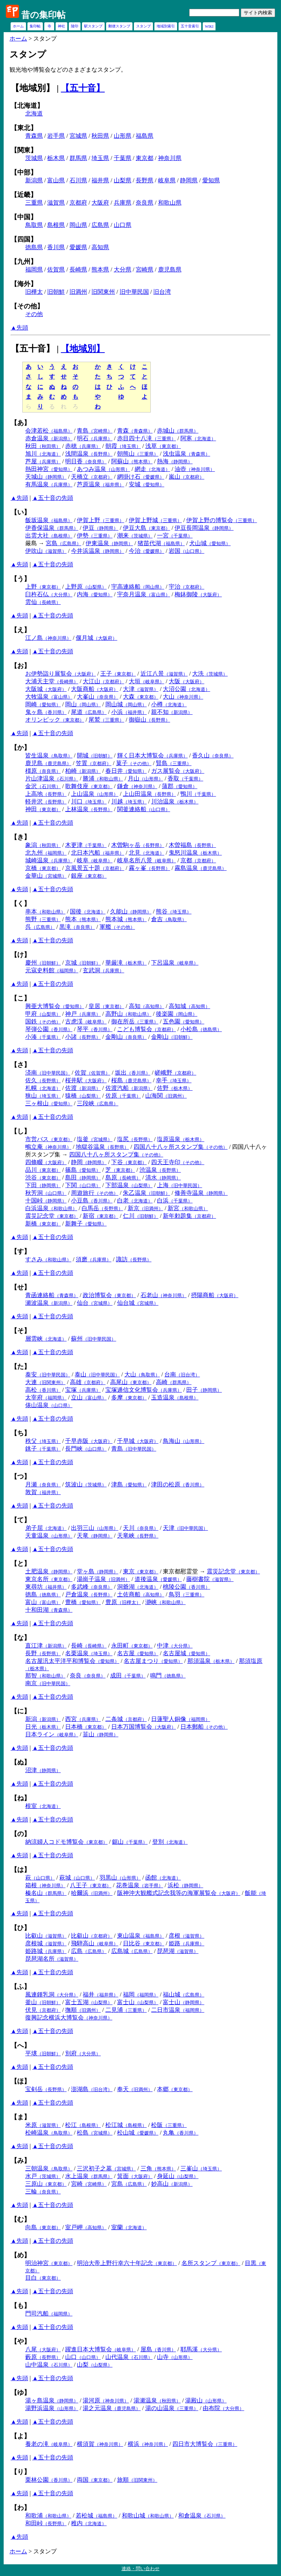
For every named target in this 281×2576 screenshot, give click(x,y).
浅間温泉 (88, 454)
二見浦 (126, 2010)
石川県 (78, 180)
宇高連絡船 (137, 587)
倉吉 (169, 919)
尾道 (88, 712)
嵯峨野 (175, 1072)
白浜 (174, 1200)
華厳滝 (126, 963)
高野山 (128, 1014)
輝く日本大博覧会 (152, 755)
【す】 (20, 1251)
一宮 (174, 535)
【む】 (20, 2219)
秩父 (43, 1441)
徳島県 (34, 247)
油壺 (195, 469)
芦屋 (43, 461)
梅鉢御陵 (198, 594)
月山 (145, 778)
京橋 (43, 868)
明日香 (85, 461)
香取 (185, 778)
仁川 (140, 1216)
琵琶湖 (177, 1951)
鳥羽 (186, 1594)
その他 (34, 314)
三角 (158, 2168)
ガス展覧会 (177, 771)
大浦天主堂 (51, 681)
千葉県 (122, 158)
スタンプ (143, 26)
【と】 (20, 1563)
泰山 (97, 1374)
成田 (128, 1675)
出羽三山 (94, 1528)
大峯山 (97, 697)
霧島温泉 (200, 868)
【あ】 (20, 422)
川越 (129, 801)
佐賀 (92, 1072)
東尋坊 (46, 1587)
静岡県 (189, 180)
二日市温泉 (177, 2010)
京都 (198, 860)
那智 (45, 1675)
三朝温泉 (48, 2168)
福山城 (183, 1994)
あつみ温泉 (103, 469)
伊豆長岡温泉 (204, 528)
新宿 (100, 1216)
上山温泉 (94, 794)
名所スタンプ (210, 2263)
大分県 (122, 269)
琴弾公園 (48, 1029)
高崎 (173, 1382)
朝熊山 (137, 454)
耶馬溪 (201, 2349)
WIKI (209, 26)
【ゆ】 (20, 2392)
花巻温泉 (139, 1885)
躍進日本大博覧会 (100, 2349)
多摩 (129, 1397)
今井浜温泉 (97, 551)
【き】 (20, 837)
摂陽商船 (214, 1295)
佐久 (43, 1080)
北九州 (46, 853)
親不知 (171, 712)
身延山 (177, 2176)
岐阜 (94, 860)
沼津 (43, 1770)
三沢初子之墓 (106, 2168)
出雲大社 (48, 535)
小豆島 (91, 1200)
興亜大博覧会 (54, 1006)
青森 (135, 431)
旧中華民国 (134, 292)
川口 (88, 801)
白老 (135, 1200)
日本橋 (85, 1727)
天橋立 (91, 477)
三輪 (43, 2191)
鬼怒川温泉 (195, 853)
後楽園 (176, 1014)
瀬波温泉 (48, 1303)
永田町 (132, 1645)
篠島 (83, 1170)
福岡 (140, 1994)
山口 (83, 2357)
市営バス (48, 1139)
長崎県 (78, 269)
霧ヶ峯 (149, 868)
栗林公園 (48, 2480)
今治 (146, 551)
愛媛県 (78, 247)
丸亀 (180, 2132)
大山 (183, 697)
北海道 (34, 113)
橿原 (43, 771)
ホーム (18, 26)
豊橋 (83, 1602)
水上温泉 (88, 2176)
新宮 (188, 1208)
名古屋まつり (153, 1661)
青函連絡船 (51, 1295)
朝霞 (123, 446)
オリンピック (54, 720)
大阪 (186, 681)
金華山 (46, 876)
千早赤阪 (88, 1441)
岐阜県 (167, 180)
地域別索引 (166, 26)
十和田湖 (48, 1610)
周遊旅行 (94, 1193)
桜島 (131, 1080)
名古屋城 (186, 1653)
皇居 (106, 1006)
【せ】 (20, 1287)
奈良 (87, 1675)
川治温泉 (174, 801)
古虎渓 (85, 1021)
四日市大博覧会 (204, 2444)
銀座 (88, 876)
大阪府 (100, 203)
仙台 (94, 1303)
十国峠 (46, 1200)
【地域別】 (83, 348)
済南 (47, 1072)
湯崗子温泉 (103, 1579)
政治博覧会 (109, 1295)
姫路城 (46, 1951)
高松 (43, 1390)
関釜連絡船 (143, 809)
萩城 (77, 1877)
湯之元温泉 (111, 2408)
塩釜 (94, 1139)
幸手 (173, 1080)
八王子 (90, 1885)
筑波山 (85, 1484)
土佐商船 (140, 1594)
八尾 (43, 2349)
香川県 (56, 247)
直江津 (46, 1645)
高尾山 (130, 1382)
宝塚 (83, 1390)
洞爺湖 (137, 1587)
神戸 (83, 1014)
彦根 (186, 1936)
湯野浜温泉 (51, 2408)
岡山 (83, 704)
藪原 (43, 2357)
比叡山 (46, 1936)
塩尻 (135, 1139)
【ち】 (20, 1433)
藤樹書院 (209, 1579)
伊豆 (100, 528)
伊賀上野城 (155, 520)
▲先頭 (19, 327)
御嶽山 (149, 720)
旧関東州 (103, 292)
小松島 (201, 1029)
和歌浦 (48, 2515)
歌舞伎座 (88, 786)
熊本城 (126, 919)
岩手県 (56, 136)
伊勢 (94, 535)
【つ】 (20, 1476)
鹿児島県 (169, 269)
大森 (140, 697)
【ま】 (20, 2117)
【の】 (20, 1834)
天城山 (46, 477)
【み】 (20, 2160)
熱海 (174, 461)
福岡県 (34, 269)
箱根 (45, 1885)
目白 (43, 2278)
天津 (185, 1528)
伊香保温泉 (51, 528)
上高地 (46, 794)
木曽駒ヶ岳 (137, 845)
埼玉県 (100, 158)
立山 (88, 1397)
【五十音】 (83, 88)
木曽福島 (192, 845)
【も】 (20, 2305)
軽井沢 (46, 801)
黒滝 (77, 927)
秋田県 (100, 136)
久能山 (130, 911)
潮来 (135, 535)
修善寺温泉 (201, 1193)
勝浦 (103, 778)
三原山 (46, 2184)
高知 (146, 1006)
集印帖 (35, 26)
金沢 (43, 786)
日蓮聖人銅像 (180, 1719)
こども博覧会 (146, 1029)
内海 (94, 594)
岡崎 (43, 704)
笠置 (93, 763)
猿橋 (83, 1096)
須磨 (93, 1259)
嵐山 (186, 477)
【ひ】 (20, 1927)
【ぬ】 (20, 1762)
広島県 (100, 225)
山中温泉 (48, 2365)
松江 (83, 2125)
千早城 (137, 1441)
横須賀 (100, 2444)
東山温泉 (140, 1936)
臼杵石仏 (48, 594)
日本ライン (51, 1734)
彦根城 (46, 1943)
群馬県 (78, 158)
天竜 (94, 1535)
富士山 (137, 2002)
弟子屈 (46, 1528)
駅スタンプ (93, 26)
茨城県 (34, 158)
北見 (146, 853)
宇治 (186, 587)
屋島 (158, 2349)
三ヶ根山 (48, 1103)
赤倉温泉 (48, 438)
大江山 (103, 681)
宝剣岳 (46, 2089)
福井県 (100, 180)
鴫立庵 (48, 1147)
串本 (45, 911)
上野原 (85, 587)
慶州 (43, 963)
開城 (94, 755)
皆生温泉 (48, 755)
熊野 (43, 919)
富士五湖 (88, 2002)
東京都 (144, 158)
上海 (179, 1185)
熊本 (83, 919)
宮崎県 (144, 269)
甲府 (43, 1014)
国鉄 (43, 1021)
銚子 (43, 1448)
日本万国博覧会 (143, 1727)
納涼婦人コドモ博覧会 (66, 1842)
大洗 (210, 673)
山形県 (122, 136)
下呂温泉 (174, 963)
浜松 (185, 1885)
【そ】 (20, 1330)
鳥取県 (34, 225)
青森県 (34, 136)
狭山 (43, 1096)
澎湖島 (91, 2089)
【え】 (20, 630)
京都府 (78, 203)
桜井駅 (85, 1080)
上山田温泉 (149, 794)
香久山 (212, 755)
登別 (170, 1842)
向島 (43, 2227)
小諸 (83, 1037)
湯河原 (106, 2400)
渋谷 (43, 1177)
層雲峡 (46, 1339)
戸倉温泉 (88, 1594)
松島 (94, 2132)
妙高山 (171, 2184)
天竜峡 (137, 1535)
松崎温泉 (48, 2132)
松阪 (169, 2125)
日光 (43, 1727)
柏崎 (83, 771)
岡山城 (126, 704)
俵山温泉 (48, 1405)
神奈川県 (169, 158)
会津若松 (48, 431)
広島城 (132, 1951)
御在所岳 (134, 1021)
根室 (43, 1806)
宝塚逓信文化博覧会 (143, 1390)
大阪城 (46, 689)
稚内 (88, 2523)
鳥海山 (183, 1441)
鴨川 (198, 794)
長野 (43, 1653)
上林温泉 (88, 809)
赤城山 (177, 431)
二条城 (126, 1719)
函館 (163, 1877)
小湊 (43, 1037)
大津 (140, 689)
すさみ (48, 1259)
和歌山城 (148, 2515)
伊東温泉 (109, 543)
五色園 (183, 1021)
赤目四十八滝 (146, 438)
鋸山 (129, 1842)
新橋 (43, 1223)
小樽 (169, 704)
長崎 (88, 1645)
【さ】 (20, 1064)
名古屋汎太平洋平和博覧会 (72, 1661)
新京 (145, 1208)
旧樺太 (34, 292)
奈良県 (144, 203)
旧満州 (78, 292)
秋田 (43, 446)
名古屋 (137, 1653)
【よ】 (20, 2436)
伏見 (43, 2010)
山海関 (166, 1096)
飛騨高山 (94, 1943)
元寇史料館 (51, 970)
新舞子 (85, 1223)
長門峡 (85, 1448)
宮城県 (78, 136)
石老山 (163, 1295)
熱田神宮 (48, 469)
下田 (43, 1185)
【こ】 (20, 998)
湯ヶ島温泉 (51, 2400)
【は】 (20, 1869)
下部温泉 (129, 1185)
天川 (140, 1528)
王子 (118, 673)
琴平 (94, 1029)
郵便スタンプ (119, 26)
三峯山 (201, 2168)
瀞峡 (165, 1602)
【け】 (20, 954)
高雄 (87, 1382)
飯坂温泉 (48, 520)
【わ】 (20, 2507)
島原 (123, 1177)
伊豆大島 (146, 528)
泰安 (47, 1374)
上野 (43, 587)
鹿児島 (48, 763)
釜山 (43, 2002)
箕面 (135, 2176)
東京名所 (48, 1579)
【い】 (20, 512)
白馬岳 (102, 1208)
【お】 (20, 665)
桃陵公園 (186, 1587)
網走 (152, 469)
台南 (182, 1374)
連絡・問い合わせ (140, 2568)
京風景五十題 (94, 868)
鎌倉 (137, 786)
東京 (140, 1571)
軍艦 (117, 927)
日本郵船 (204, 1727)
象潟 (43, 845)
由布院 (223, 2408)
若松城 (96, 2515)
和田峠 (46, 2523)
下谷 (129, 1162)
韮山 (100, 1734)
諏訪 (133, 1259)
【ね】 (20, 1798)
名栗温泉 (88, 1653)
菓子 (133, 763)
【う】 (20, 578)
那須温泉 (211, 1661)
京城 (83, 963)
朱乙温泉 (146, 1193)
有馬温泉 (48, 484)
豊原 (123, 1602)
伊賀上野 (100, 520)
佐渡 (83, 1088)
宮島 (63, 543)
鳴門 (168, 1675)
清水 (163, 1177)
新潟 (43, 1719)
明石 (94, 438)
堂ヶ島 (97, 1571)
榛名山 (46, 1893)
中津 (174, 1645)
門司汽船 (48, 2313)
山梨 (94, 2365)
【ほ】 (20, 2081)
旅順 (137, 2480)
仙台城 (137, 1303)
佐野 (174, 1088)
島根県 (56, 225)
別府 (83, 2053)
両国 (94, 2480)
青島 (94, 431)
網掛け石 (140, 477)
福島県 (144, 136)
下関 (83, 1185)
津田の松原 (177, 1484)
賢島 (173, 763)
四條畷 (46, 1162)
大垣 (146, 681)
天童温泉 (48, 1535)
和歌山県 (169, 203)
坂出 (132, 1072)
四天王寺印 (177, 1162)
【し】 (20, 1131)
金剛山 (126, 1037)
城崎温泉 (48, 860)
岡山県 (78, 225)
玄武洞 (103, 970)
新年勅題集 (189, 1216)
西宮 (83, 1719)
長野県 (144, 180)
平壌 (43, 2053)
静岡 (88, 1162)
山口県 (122, 225)
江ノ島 (48, 638)
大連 (45, 1382)
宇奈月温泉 (143, 594)
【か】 (20, 747)
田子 (204, 1390)
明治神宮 (48, 2263)
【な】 (20, 1637)
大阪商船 (94, 689)
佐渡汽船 (129, 1088)
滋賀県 (56, 203)
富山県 (56, 180)
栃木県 (56, 158)
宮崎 (88, 2184)
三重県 (34, 203)
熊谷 (173, 911)
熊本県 (100, 269)
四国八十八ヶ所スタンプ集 (181, 1147)
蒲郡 (179, 786)
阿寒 (198, 438)
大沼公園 (186, 689)
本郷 (174, 2089)
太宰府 (46, 1397)
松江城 (126, 2125)
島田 (83, 1177)
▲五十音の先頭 (52, 498)
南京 (47, 1683)
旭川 (43, 454)
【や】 (20, 2341)
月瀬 (43, 1484)
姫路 (186, 1943)
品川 (43, 1170)
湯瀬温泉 (157, 2400)
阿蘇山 (132, 461)
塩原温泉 (180, 1139)
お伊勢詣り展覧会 (60, 673)
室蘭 (129, 2227)
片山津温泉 (51, 778)
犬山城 (210, 543)
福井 (100, 1994)
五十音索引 (190, 26)
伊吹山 (46, 551)
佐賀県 (56, 269)
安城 (146, 484)
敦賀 (43, 1492)
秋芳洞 (46, 1193)
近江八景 (164, 673)
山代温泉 (129, 2357)
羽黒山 (120, 1877)
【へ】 (20, 2045)
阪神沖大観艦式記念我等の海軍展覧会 (178, 1893)
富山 (43, 1602)
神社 (61, 26)
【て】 (20, 1520)
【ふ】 (20, 1986)
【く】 (20, 903)
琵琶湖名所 (51, 1959)
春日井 (126, 771)
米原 (43, 2125)
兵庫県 (122, 203)
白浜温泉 (51, 1208)
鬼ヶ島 (46, 712)
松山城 (137, 2132)
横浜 (148, 2444)
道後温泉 (158, 1579)
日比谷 (143, 1943)
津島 (129, 1484)
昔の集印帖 (43, 15)
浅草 (163, 446)
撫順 (83, 2010)
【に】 (20, 1711)
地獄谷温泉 (102, 1147)
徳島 (43, 1594)
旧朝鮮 (56, 292)
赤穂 (83, 446)
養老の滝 (48, 2444)
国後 (87, 911)
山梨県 (122, 180)
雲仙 (43, 602)
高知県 (100, 247)
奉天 (135, 2089)
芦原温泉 (100, 484)
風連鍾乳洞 (51, 1994)
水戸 (43, 2176)
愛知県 (211, 180)
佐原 (123, 1096)
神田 (43, 809)
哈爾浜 (91, 1893)
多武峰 (91, 1587)
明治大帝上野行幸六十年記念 (127, 2263)
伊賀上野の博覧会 (221, 520)
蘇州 (93, 1339)
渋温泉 (160, 1170)
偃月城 (96, 638)
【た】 (20, 1366)
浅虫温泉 (186, 454)
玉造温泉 (174, 1397)
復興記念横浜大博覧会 (68, 2017)
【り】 (20, 2472)
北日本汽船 (97, 853)
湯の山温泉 (171, 2408)
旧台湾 (162, 292)
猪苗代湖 (161, 543)
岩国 (186, 551)
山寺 (174, 2357)
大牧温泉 (48, 697)
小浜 (129, 712)
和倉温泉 (201, 2515)
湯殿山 (205, 2400)
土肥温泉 (48, 1571)
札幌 (43, 1088)
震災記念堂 (51, 1216)
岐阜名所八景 (146, 860)
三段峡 (97, 1103)
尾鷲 (106, 720)
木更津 (85, 845)
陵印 (74, 26)
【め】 (20, 2255)
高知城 (189, 1006)
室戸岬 (85, 2227)
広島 (88, 1951)
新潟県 (34, 180)
